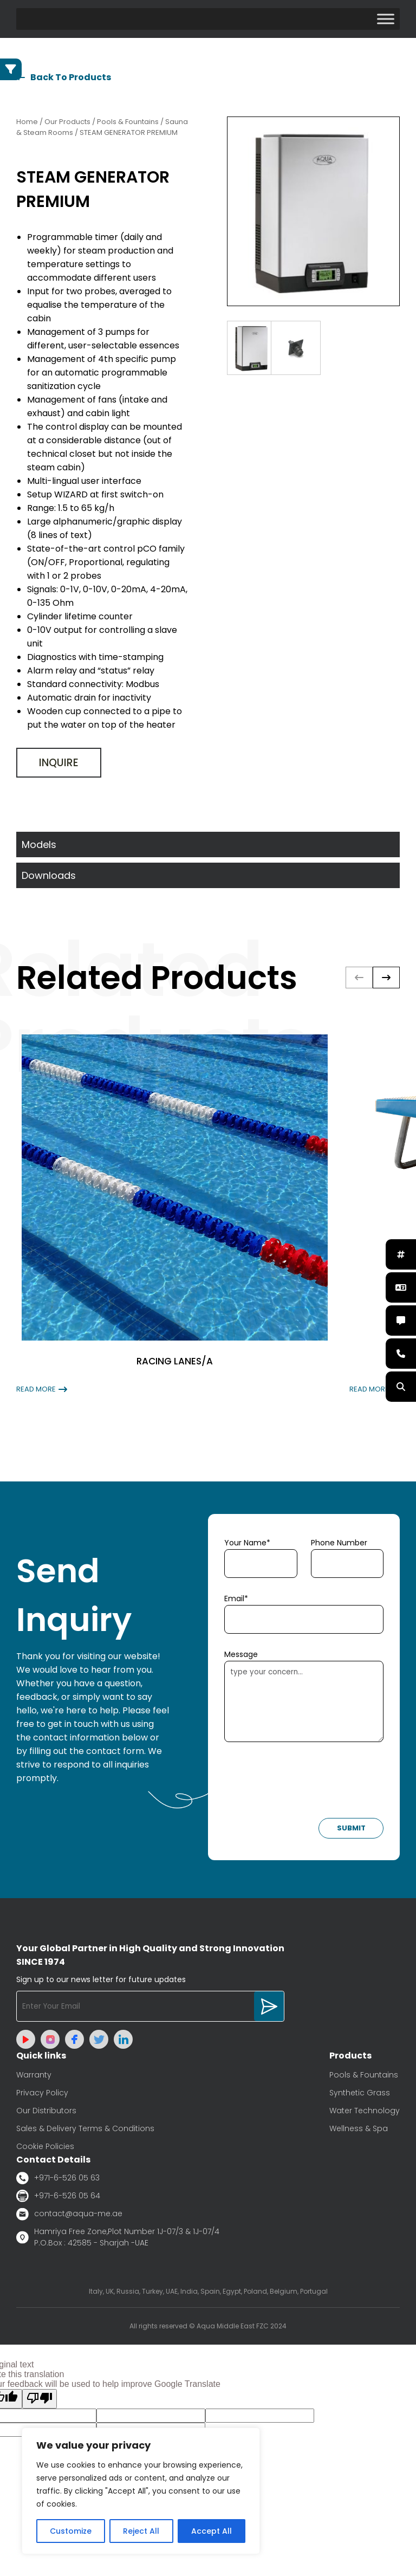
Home (27, 121)
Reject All (141, 2531)
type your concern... (304, 1701)
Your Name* (247, 1542)
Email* (236, 1598)
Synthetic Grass (359, 2092)
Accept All (211, 2531)
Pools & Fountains (363, 2074)
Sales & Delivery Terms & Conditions (85, 2128)
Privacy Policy (42, 2092)
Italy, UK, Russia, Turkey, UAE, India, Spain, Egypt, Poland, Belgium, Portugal (208, 2291)
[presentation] (306, 1783)
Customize (71, 2531)
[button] (386, 977)
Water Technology (364, 2110)
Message (241, 1654)
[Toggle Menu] (385, 19)
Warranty (33, 2074)
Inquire (59, 762)
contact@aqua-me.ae (69, 2214)
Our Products (67, 121)
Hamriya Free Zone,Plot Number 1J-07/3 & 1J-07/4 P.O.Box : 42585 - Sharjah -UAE (117, 2237)
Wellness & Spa (358, 2128)
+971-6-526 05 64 (58, 2196)
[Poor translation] (39, 2399)
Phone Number (339, 1542)
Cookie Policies (45, 2146)
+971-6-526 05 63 (58, 2178)
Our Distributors (46, 2110)
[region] (141, 2491)
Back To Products (63, 77)
